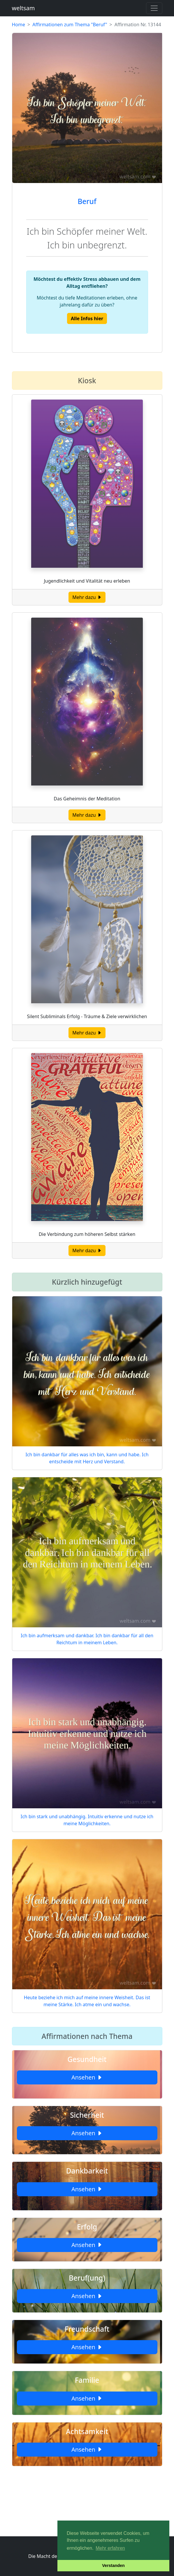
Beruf (87, 201)
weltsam (23, 8)
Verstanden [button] (113, 2565)
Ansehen (87, 2077)
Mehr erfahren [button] (110, 2548)
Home (18, 24)
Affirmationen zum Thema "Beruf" (69, 24)
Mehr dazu (87, 597)
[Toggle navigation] (154, 8)
